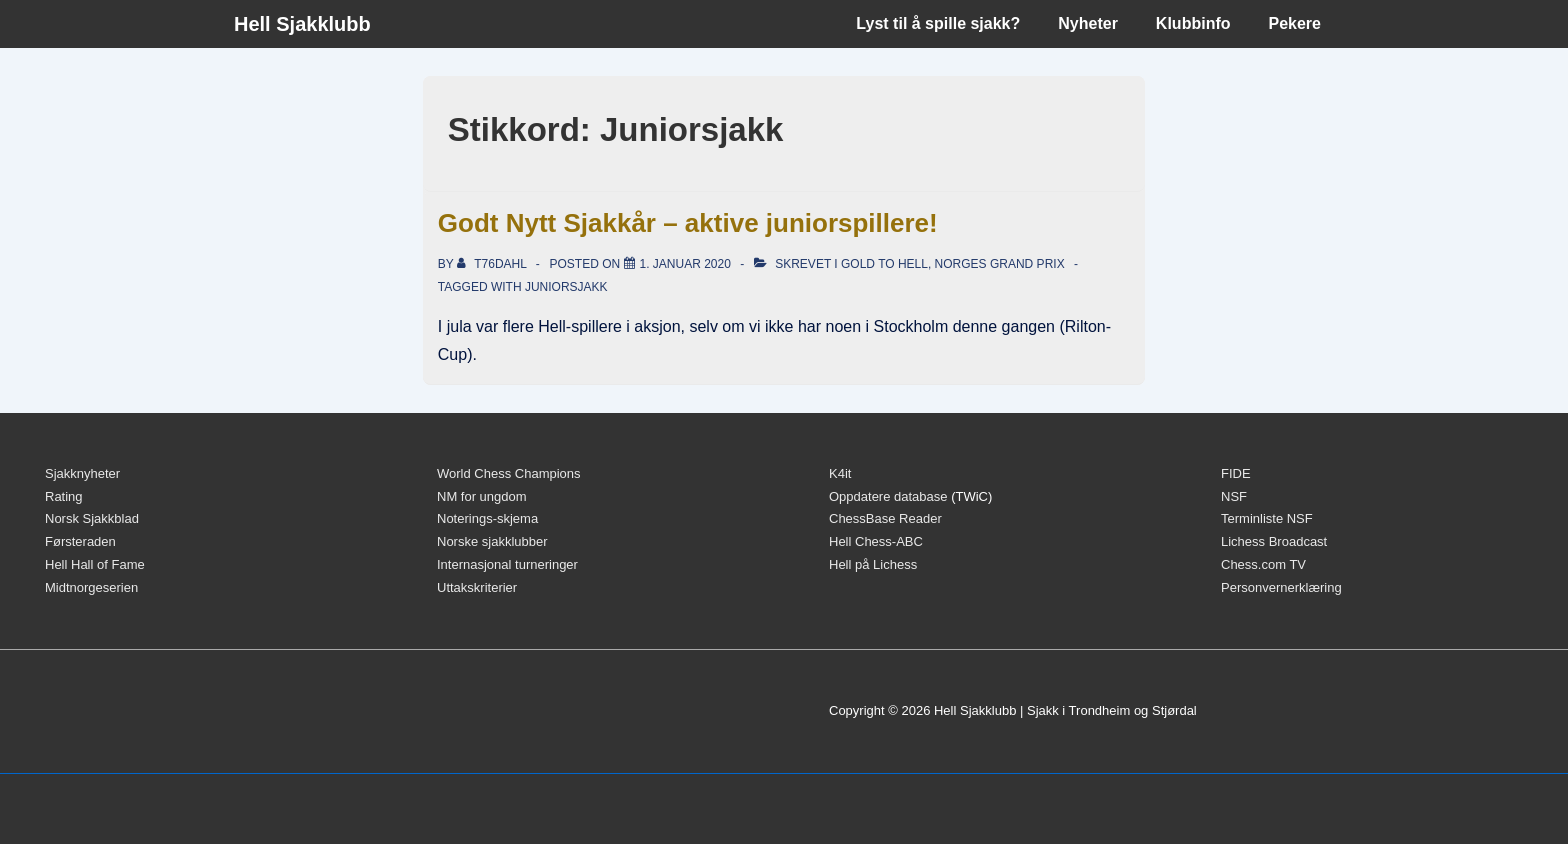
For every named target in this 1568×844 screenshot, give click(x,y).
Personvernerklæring (1281, 587)
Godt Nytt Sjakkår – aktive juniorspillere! (688, 223)
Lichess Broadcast (1274, 541)
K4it (840, 473)
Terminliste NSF (1267, 518)
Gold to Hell (884, 264)
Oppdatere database (888, 496)
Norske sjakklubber (492, 541)
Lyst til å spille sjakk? (938, 23)
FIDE (1236, 473)
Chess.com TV (1263, 564)
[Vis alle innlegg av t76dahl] (493, 264)
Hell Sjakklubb (302, 24)
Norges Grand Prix (1000, 264)
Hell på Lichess (873, 564)
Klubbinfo (1193, 23)
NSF (1234, 496)
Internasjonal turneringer (507, 564)
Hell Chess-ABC (876, 541)
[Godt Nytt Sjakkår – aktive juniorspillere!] (685, 264)
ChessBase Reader (885, 518)
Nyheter (1088, 23)
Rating (64, 496)
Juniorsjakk (566, 287)
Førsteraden (80, 541)
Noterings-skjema (487, 518)
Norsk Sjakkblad (92, 518)
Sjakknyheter (82, 473)
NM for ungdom (482, 496)
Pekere (1295, 23)
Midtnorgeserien (91, 587)
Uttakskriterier (477, 587)
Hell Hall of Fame (95, 564)
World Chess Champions (509, 473)
